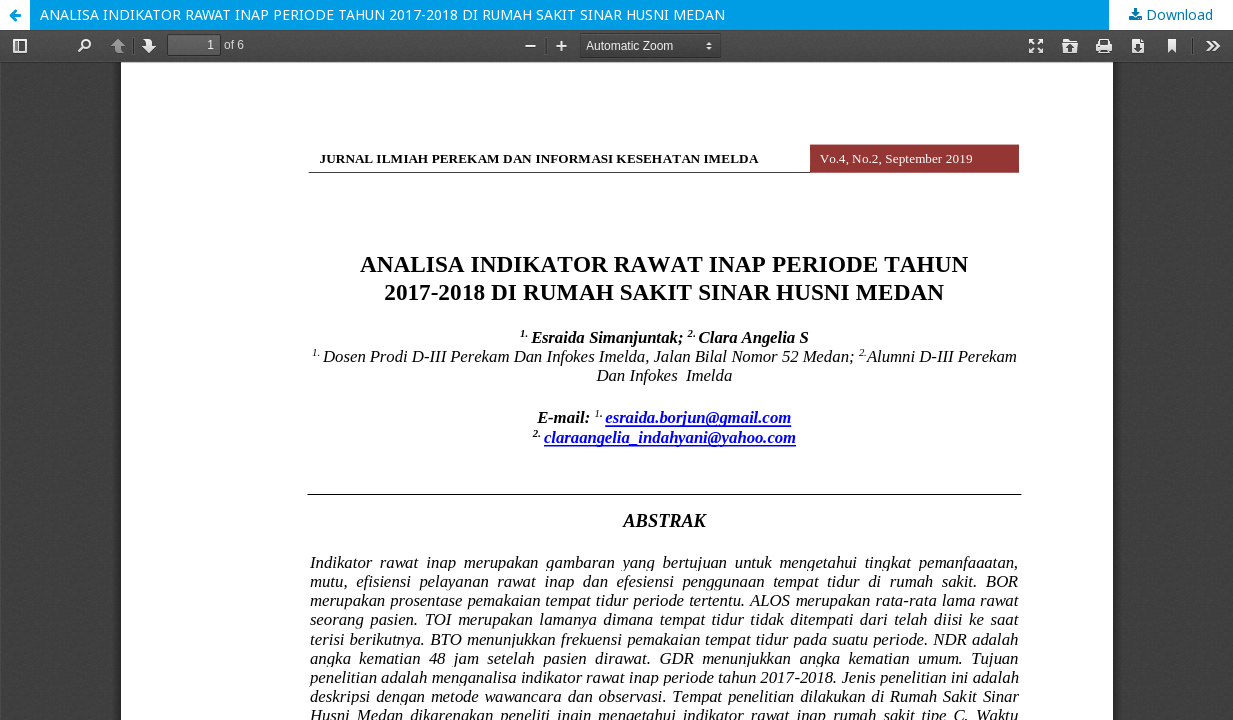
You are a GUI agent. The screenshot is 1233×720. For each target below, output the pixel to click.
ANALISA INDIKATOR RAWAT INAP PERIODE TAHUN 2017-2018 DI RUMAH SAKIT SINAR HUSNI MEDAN (382, 14)
